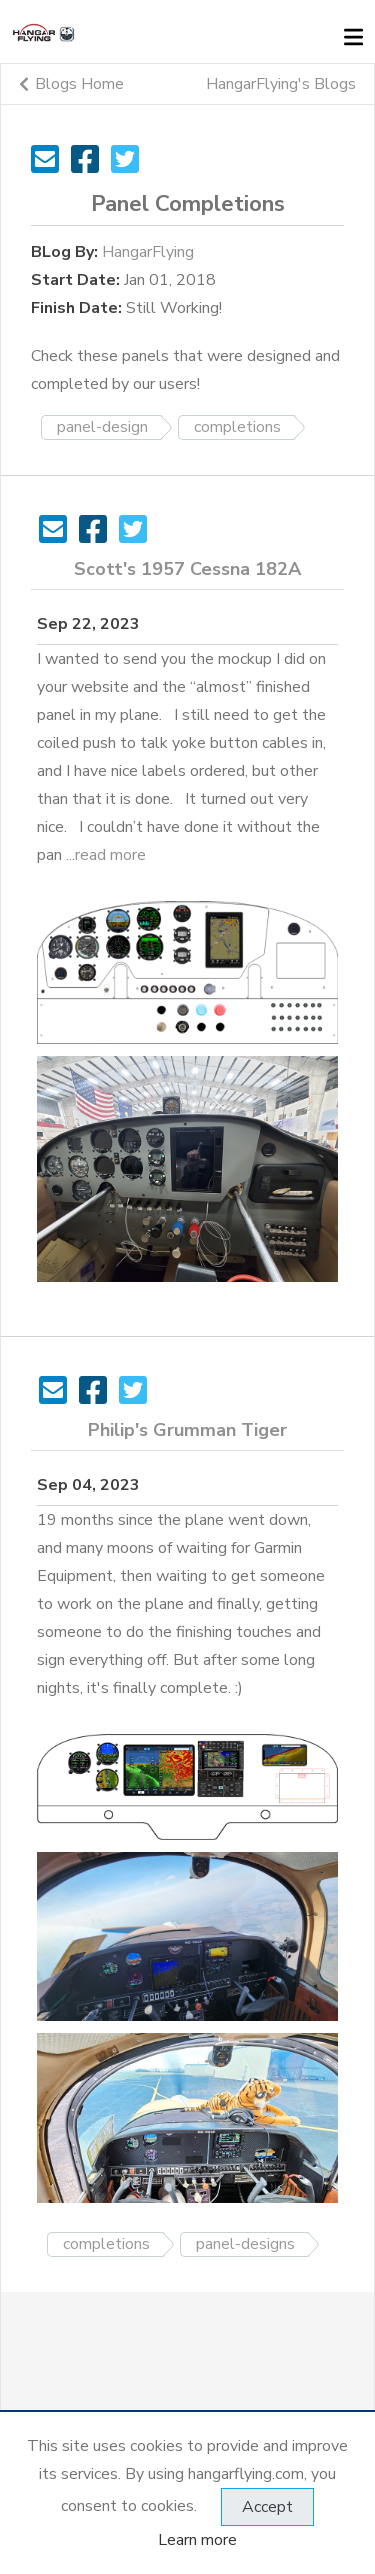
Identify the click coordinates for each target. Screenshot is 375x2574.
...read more (106, 855)
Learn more (197, 2540)
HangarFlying (148, 252)
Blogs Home (71, 84)
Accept (267, 2507)
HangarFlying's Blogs (281, 84)
